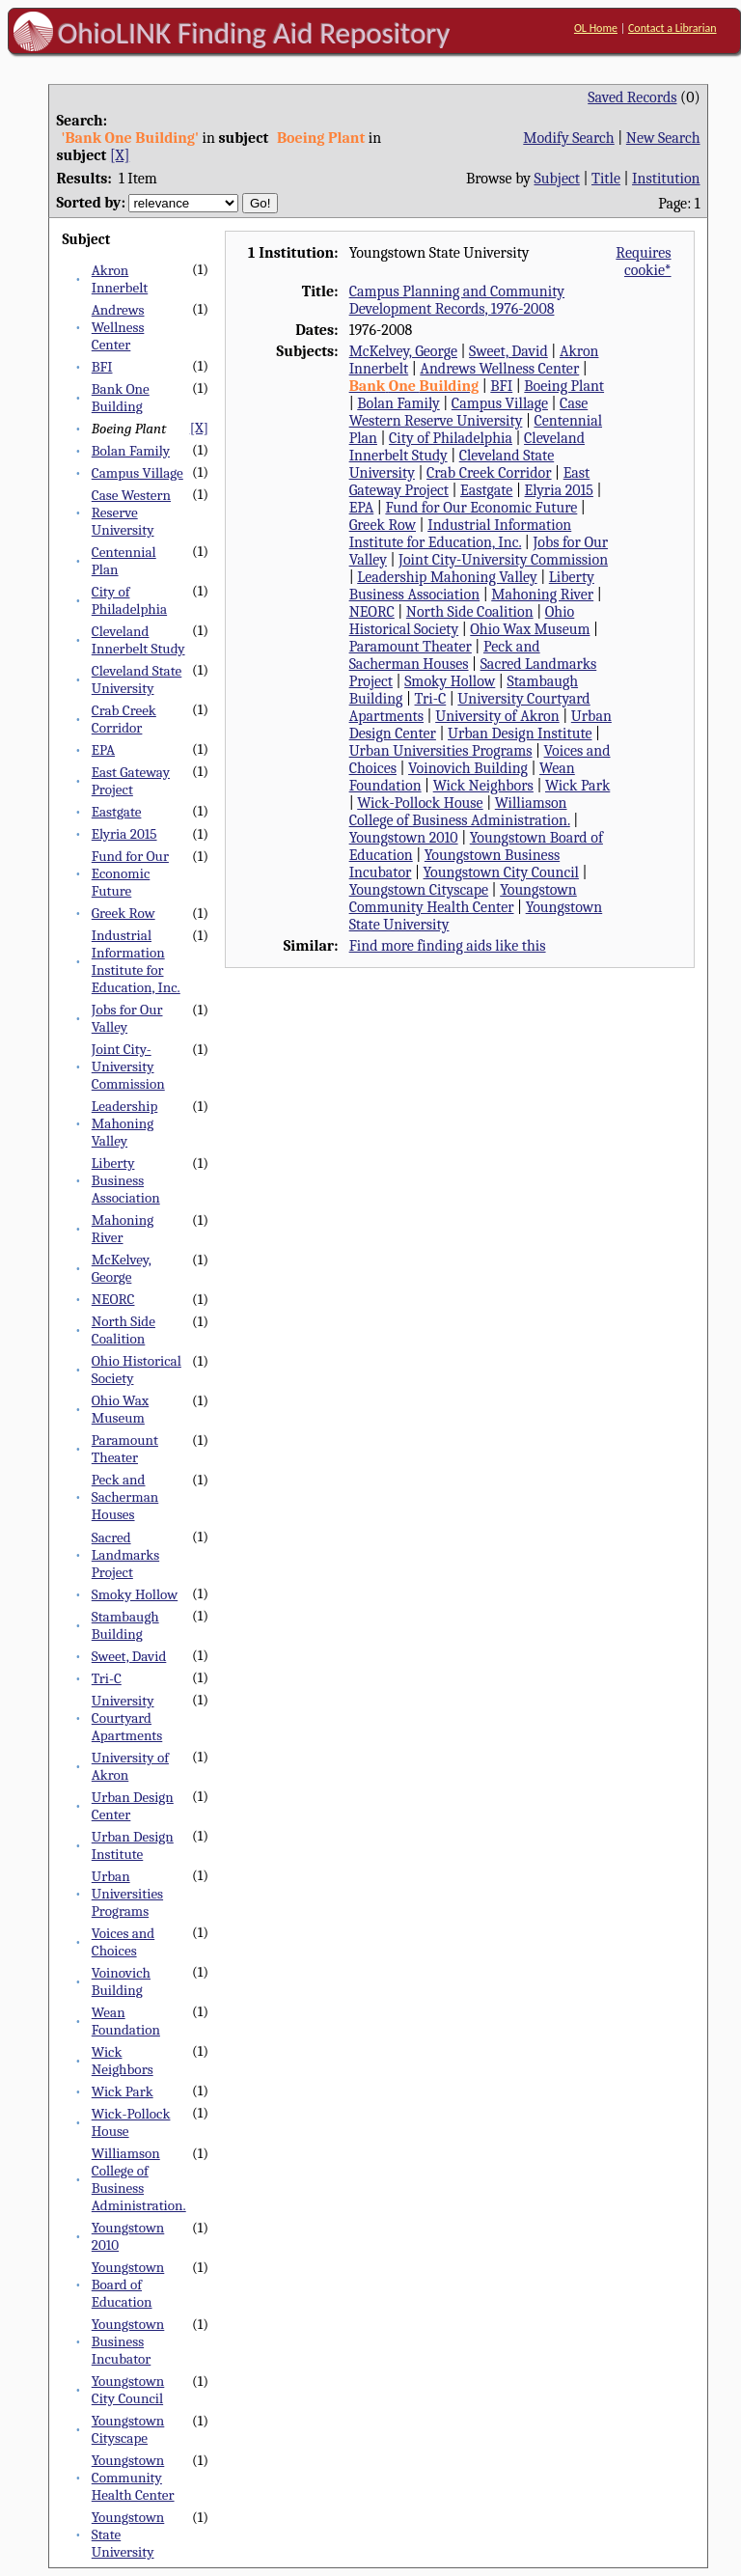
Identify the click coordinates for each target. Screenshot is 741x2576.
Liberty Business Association (126, 1180)
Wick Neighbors (122, 2060)
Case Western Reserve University (131, 512)
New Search (663, 138)
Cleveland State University (137, 679)
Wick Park (122, 2091)
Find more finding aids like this (447, 946)
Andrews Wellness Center (118, 327)
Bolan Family (131, 450)
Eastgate (117, 811)
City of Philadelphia (129, 600)
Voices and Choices (123, 1942)
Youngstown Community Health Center (133, 2477)
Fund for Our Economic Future (130, 873)
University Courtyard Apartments (127, 1718)
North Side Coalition (123, 1330)
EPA (103, 750)
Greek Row (123, 913)
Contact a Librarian (672, 28)
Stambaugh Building (125, 1625)
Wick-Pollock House (419, 803)
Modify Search (568, 138)
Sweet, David (129, 1656)
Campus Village (137, 473)
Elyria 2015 (124, 834)
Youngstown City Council (128, 2389)
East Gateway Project (131, 780)
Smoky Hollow (135, 1594)
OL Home (596, 28)
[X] (119, 155)
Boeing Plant (564, 386)
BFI (102, 366)
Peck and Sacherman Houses (125, 1497)
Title (605, 178)
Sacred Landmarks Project (125, 1555)
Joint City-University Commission (128, 1066)
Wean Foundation (126, 2021)
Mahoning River (122, 1228)
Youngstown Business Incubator (128, 2341)
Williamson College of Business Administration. (139, 2179)
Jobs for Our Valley (127, 1018)
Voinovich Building (121, 1981)
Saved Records (632, 97)
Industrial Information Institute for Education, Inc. (136, 961)
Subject (557, 178)
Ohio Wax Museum (120, 1409)
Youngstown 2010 (403, 837)
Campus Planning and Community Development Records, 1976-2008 (456, 300)
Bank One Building (121, 397)
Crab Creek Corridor (124, 719)
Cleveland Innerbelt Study (138, 640)
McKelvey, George (121, 1268)
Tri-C (107, 1678)
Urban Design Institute (133, 1845)
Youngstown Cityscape (128, 2429)
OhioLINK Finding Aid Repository (254, 32)
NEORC (113, 1299)
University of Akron (497, 716)
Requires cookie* (643, 261)
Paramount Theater (125, 1448)
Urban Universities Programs (127, 1894)
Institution (666, 178)
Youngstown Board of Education (128, 2284)
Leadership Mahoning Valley (125, 1123)
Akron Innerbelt (120, 279)
